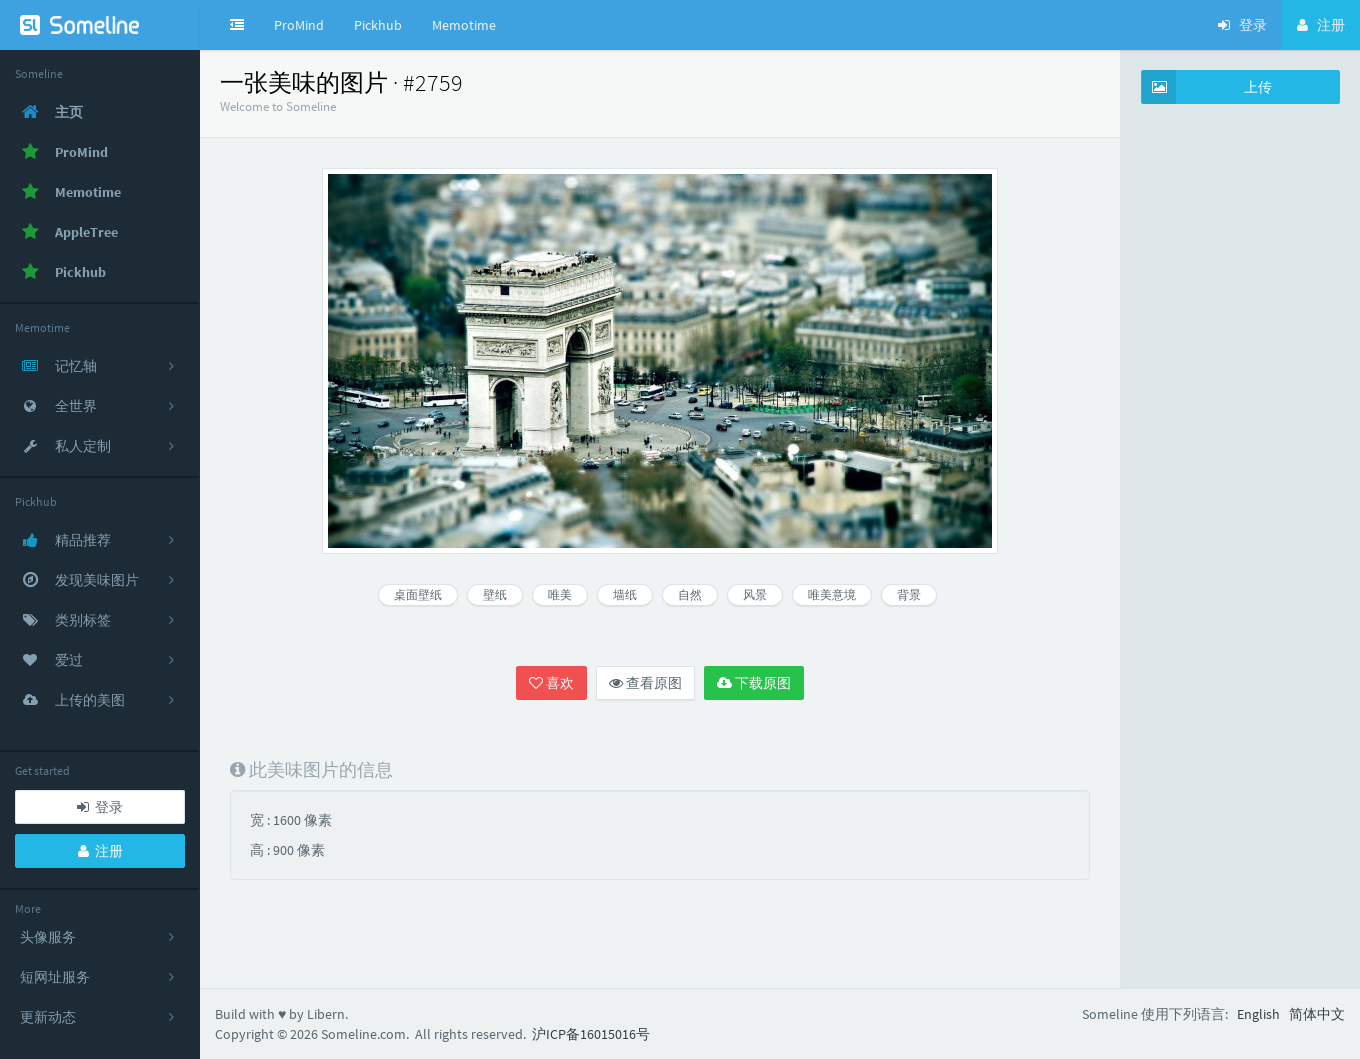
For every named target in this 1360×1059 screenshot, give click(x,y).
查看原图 (645, 683)
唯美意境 (832, 594)
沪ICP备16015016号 (591, 1034)
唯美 (560, 594)
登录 (100, 807)
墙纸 (625, 594)
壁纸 (495, 594)
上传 (1207, 87)
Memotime (464, 25)
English (1258, 1014)
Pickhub (378, 25)
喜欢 (551, 683)
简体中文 (1317, 1014)
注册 (100, 851)
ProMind (299, 25)
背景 (909, 594)
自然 (690, 594)
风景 (755, 594)
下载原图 (754, 683)
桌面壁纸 (418, 594)
